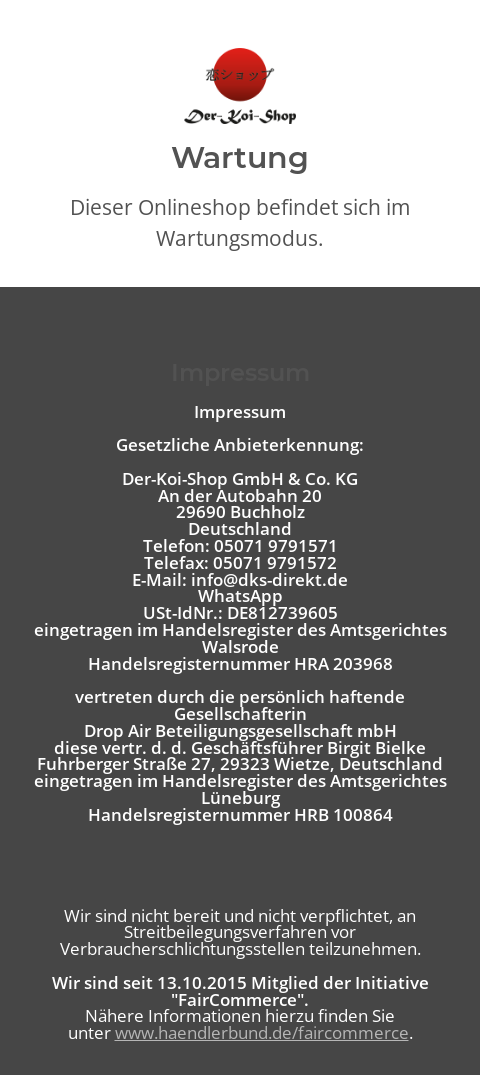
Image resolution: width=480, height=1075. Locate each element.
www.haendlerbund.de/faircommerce (262, 1032)
